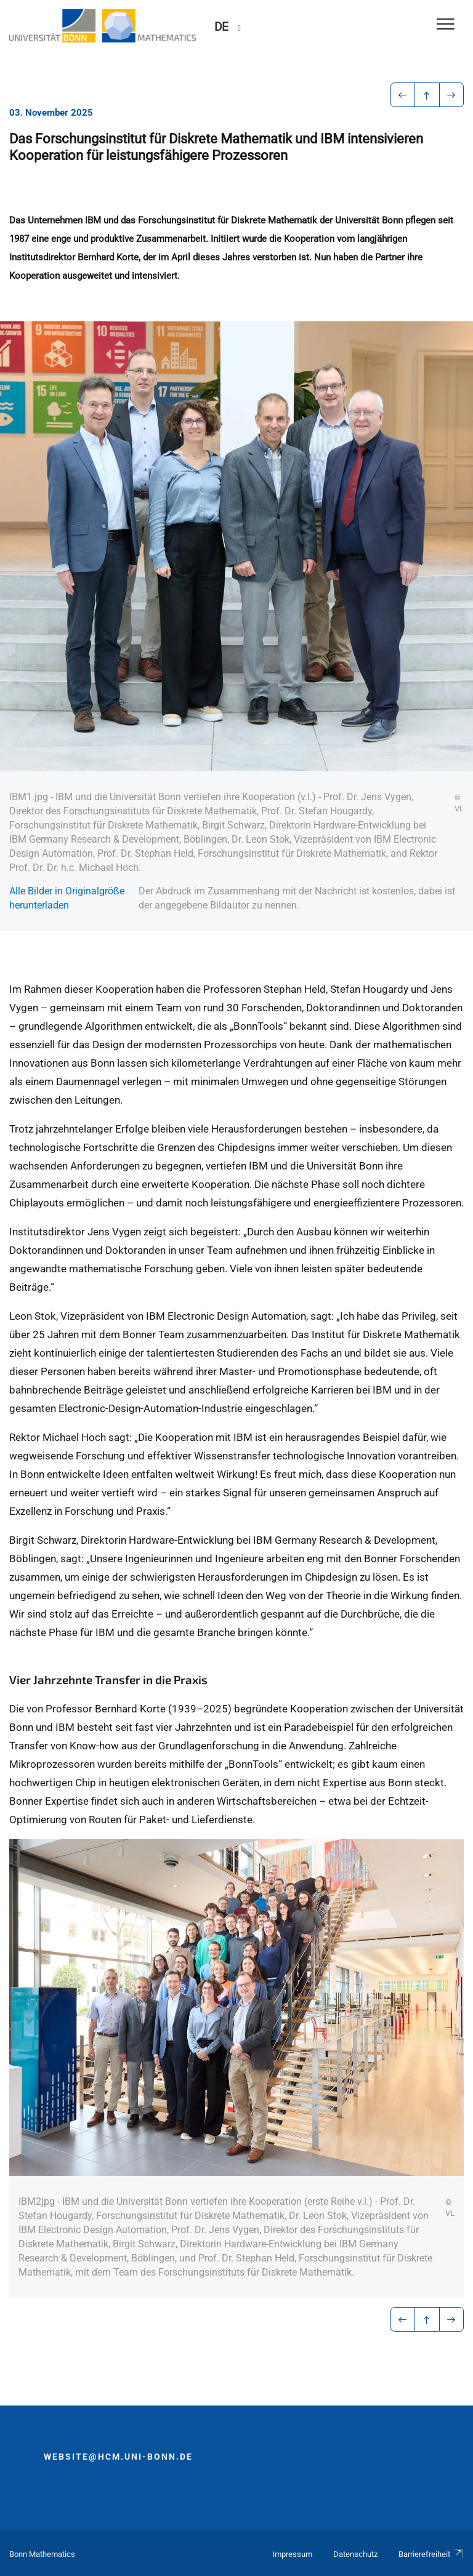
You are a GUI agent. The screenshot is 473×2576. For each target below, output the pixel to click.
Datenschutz (355, 2554)
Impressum (292, 2554)
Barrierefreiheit (431, 2554)
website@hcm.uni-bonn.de (118, 2457)
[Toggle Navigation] (446, 25)
